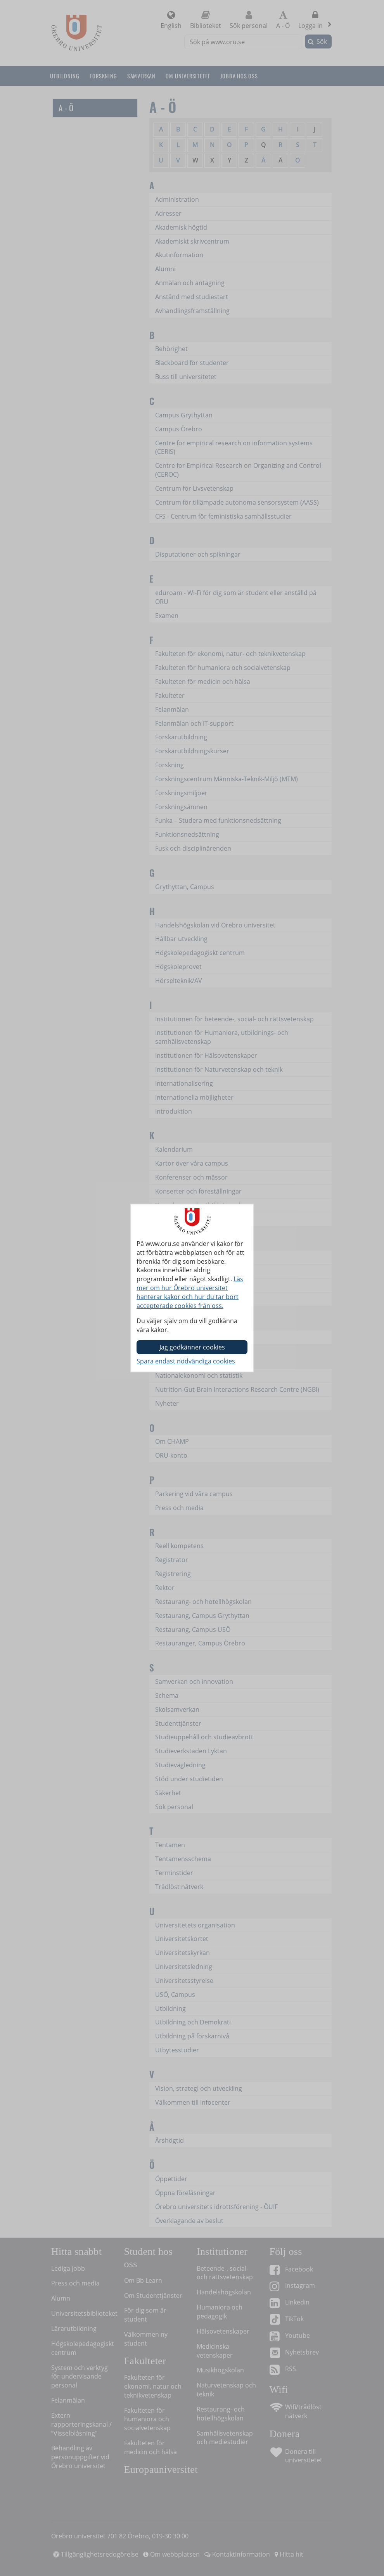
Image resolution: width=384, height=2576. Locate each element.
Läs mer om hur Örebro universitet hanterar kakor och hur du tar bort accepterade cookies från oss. (190, 1292)
